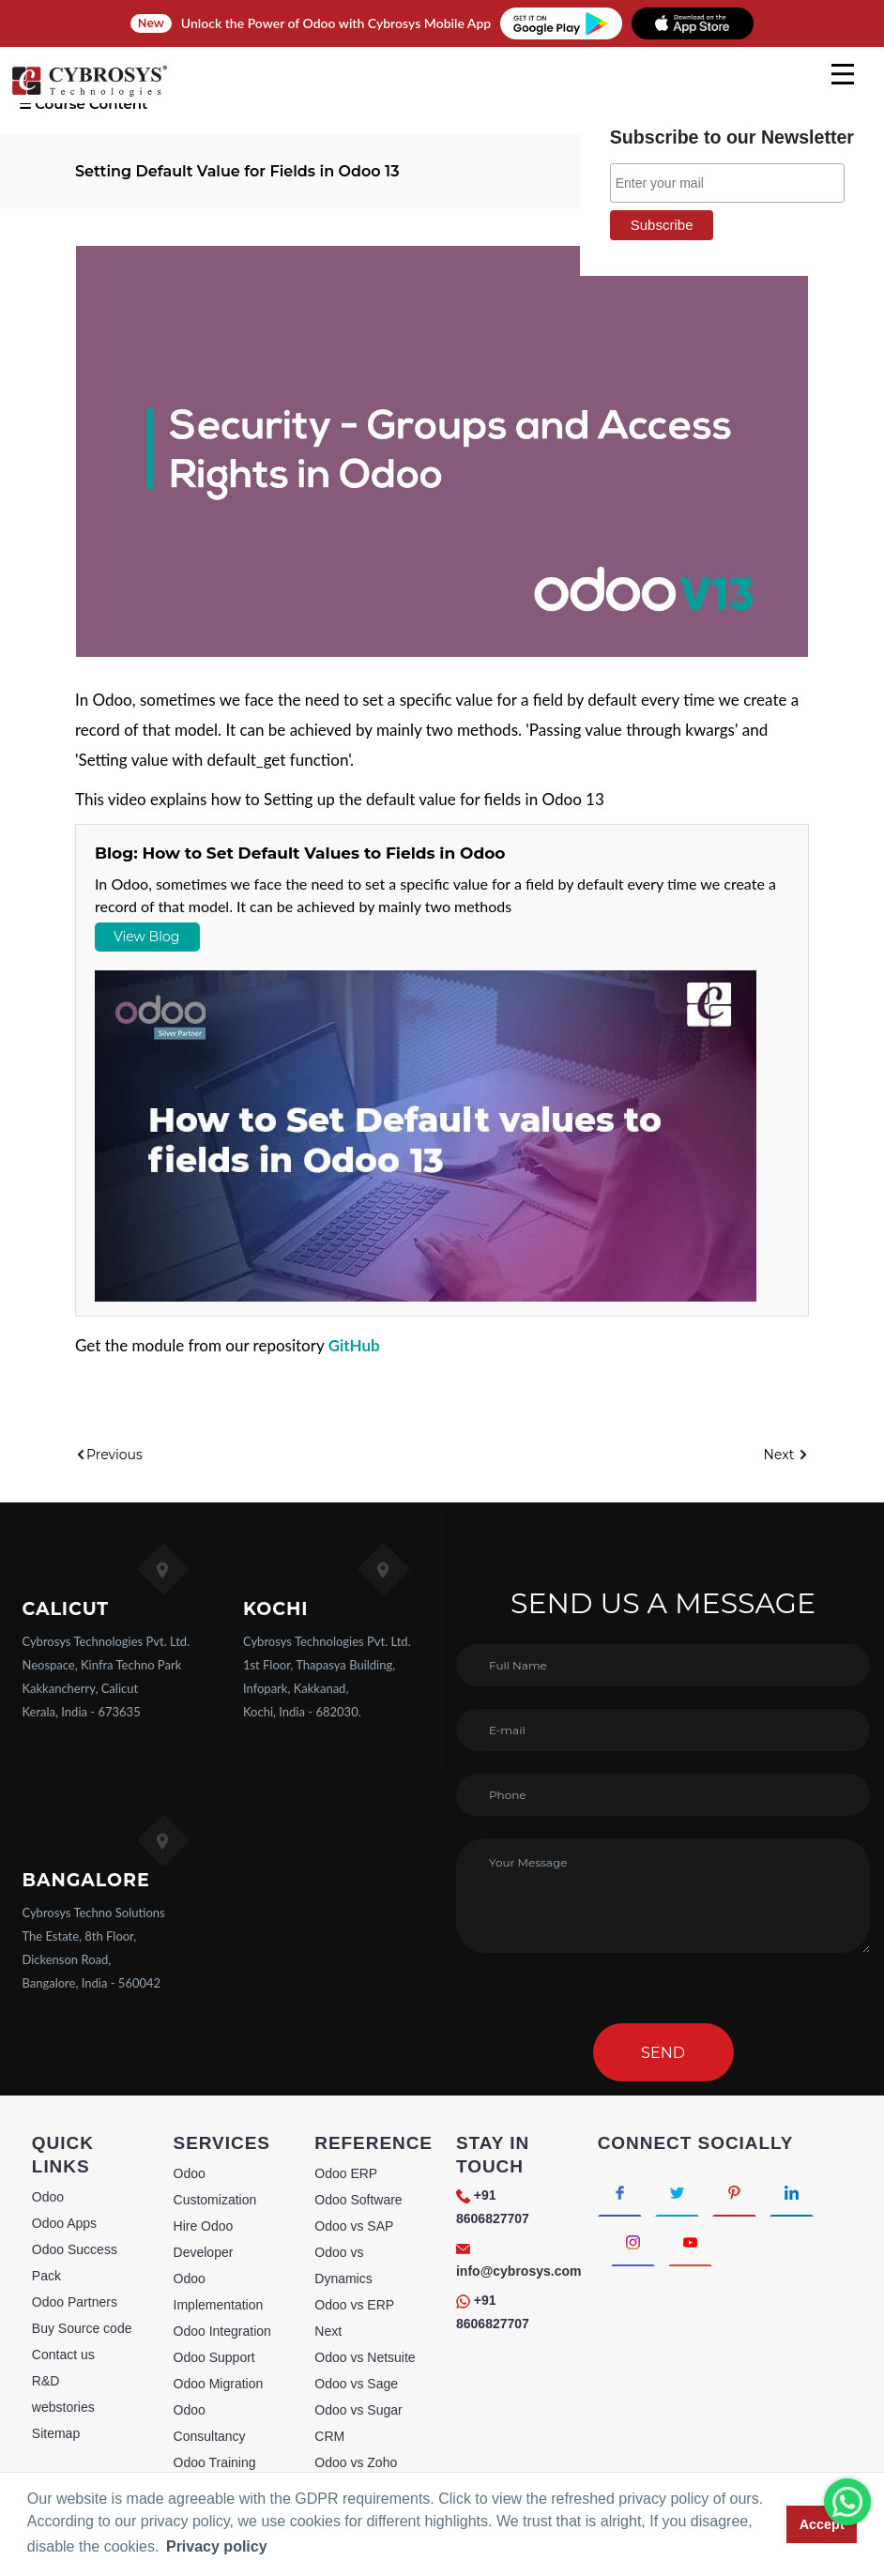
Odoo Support (214, 2357)
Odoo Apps (64, 2223)
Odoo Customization (215, 2186)
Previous (109, 1454)
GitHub (354, 1345)
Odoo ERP (345, 2173)
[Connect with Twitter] (677, 2192)
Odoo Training (215, 2462)
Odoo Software (358, 2199)
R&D (46, 2380)
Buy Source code (82, 2328)
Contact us (63, 2354)
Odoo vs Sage (356, 2383)
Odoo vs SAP (353, 2225)
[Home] (89, 94)
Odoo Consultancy (210, 2423)
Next (786, 1454)
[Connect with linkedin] (792, 2192)
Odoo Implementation (219, 2291)
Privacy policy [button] (216, 2546)
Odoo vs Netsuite (364, 2357)
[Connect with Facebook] (620, 2192)
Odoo (48, 2196)
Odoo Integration (222, 2331)
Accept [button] (822, 2524)
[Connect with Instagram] (633, 2241)
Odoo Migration (219, 2383)
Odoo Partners (74, 2301)
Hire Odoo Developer (204, 2239)
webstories (63, 2407)
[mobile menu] (842, 74)
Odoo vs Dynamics (343, 2265)
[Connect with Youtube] (690, 2241)
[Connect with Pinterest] (734, 2192)
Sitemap (56, 2433)
